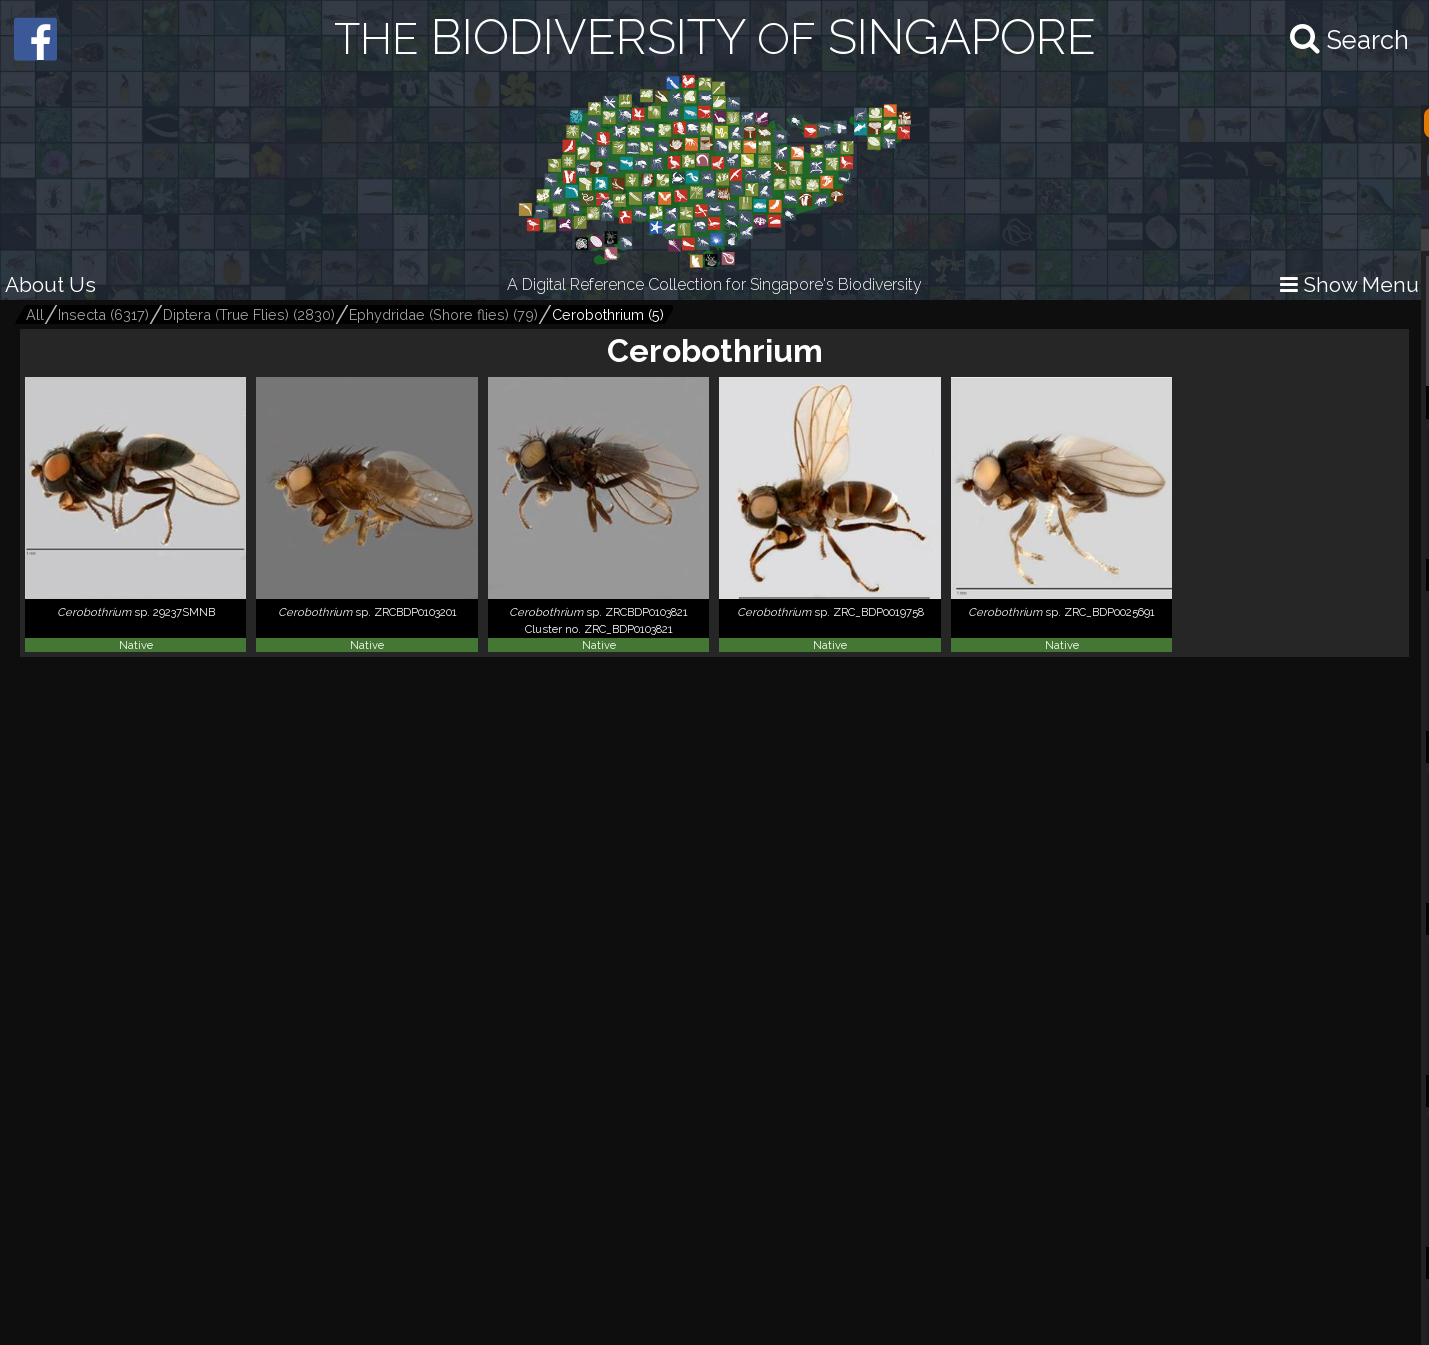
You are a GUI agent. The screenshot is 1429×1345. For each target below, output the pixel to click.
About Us (50, 284)
